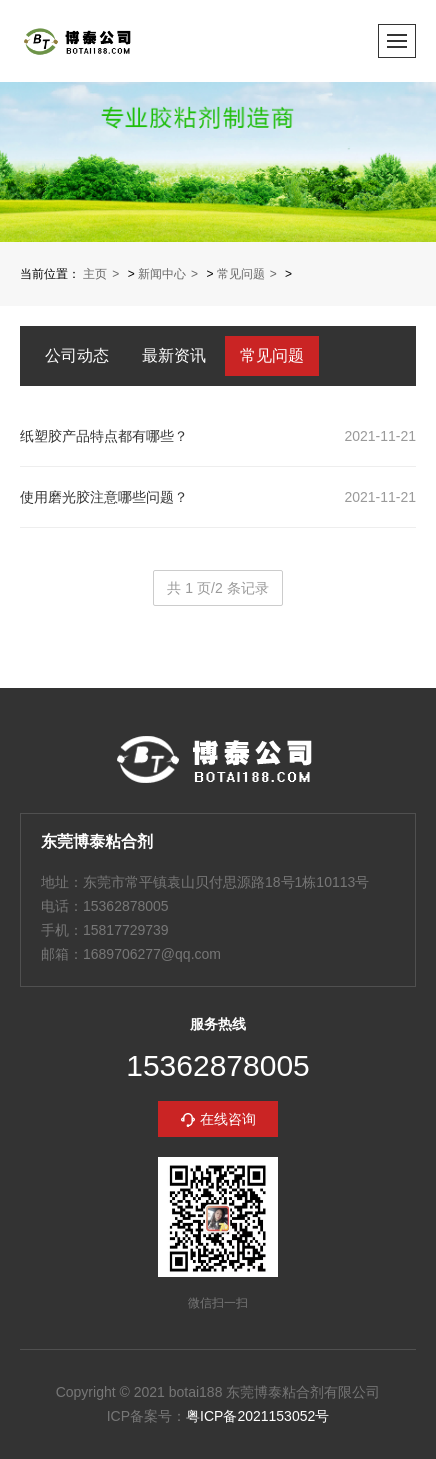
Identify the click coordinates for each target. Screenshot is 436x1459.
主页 (95, 274)
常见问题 (241, 274)
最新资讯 (174, 355)
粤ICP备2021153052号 (257, 1416)
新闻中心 (162, 274)
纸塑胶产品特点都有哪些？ (104, 436)
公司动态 (77, 355)
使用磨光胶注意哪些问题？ (104, 497)
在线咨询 (228, 1119)
